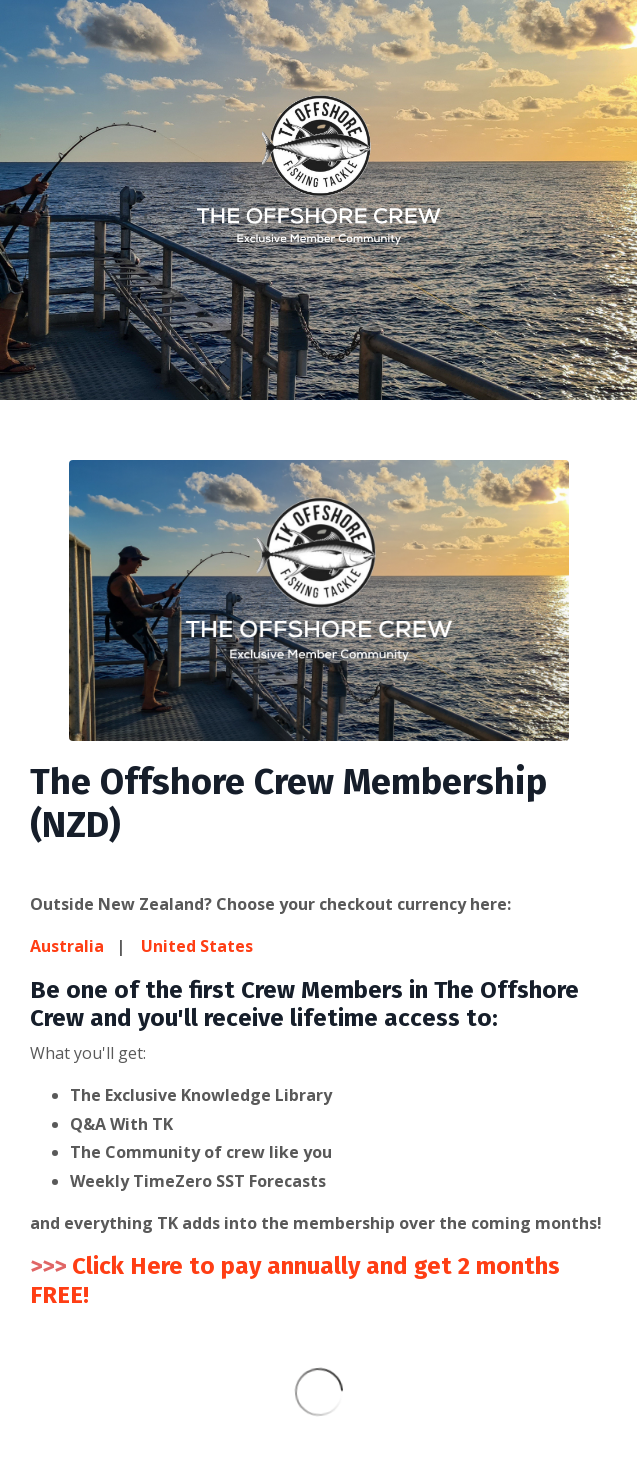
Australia (73, 946)
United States (197, 946)
